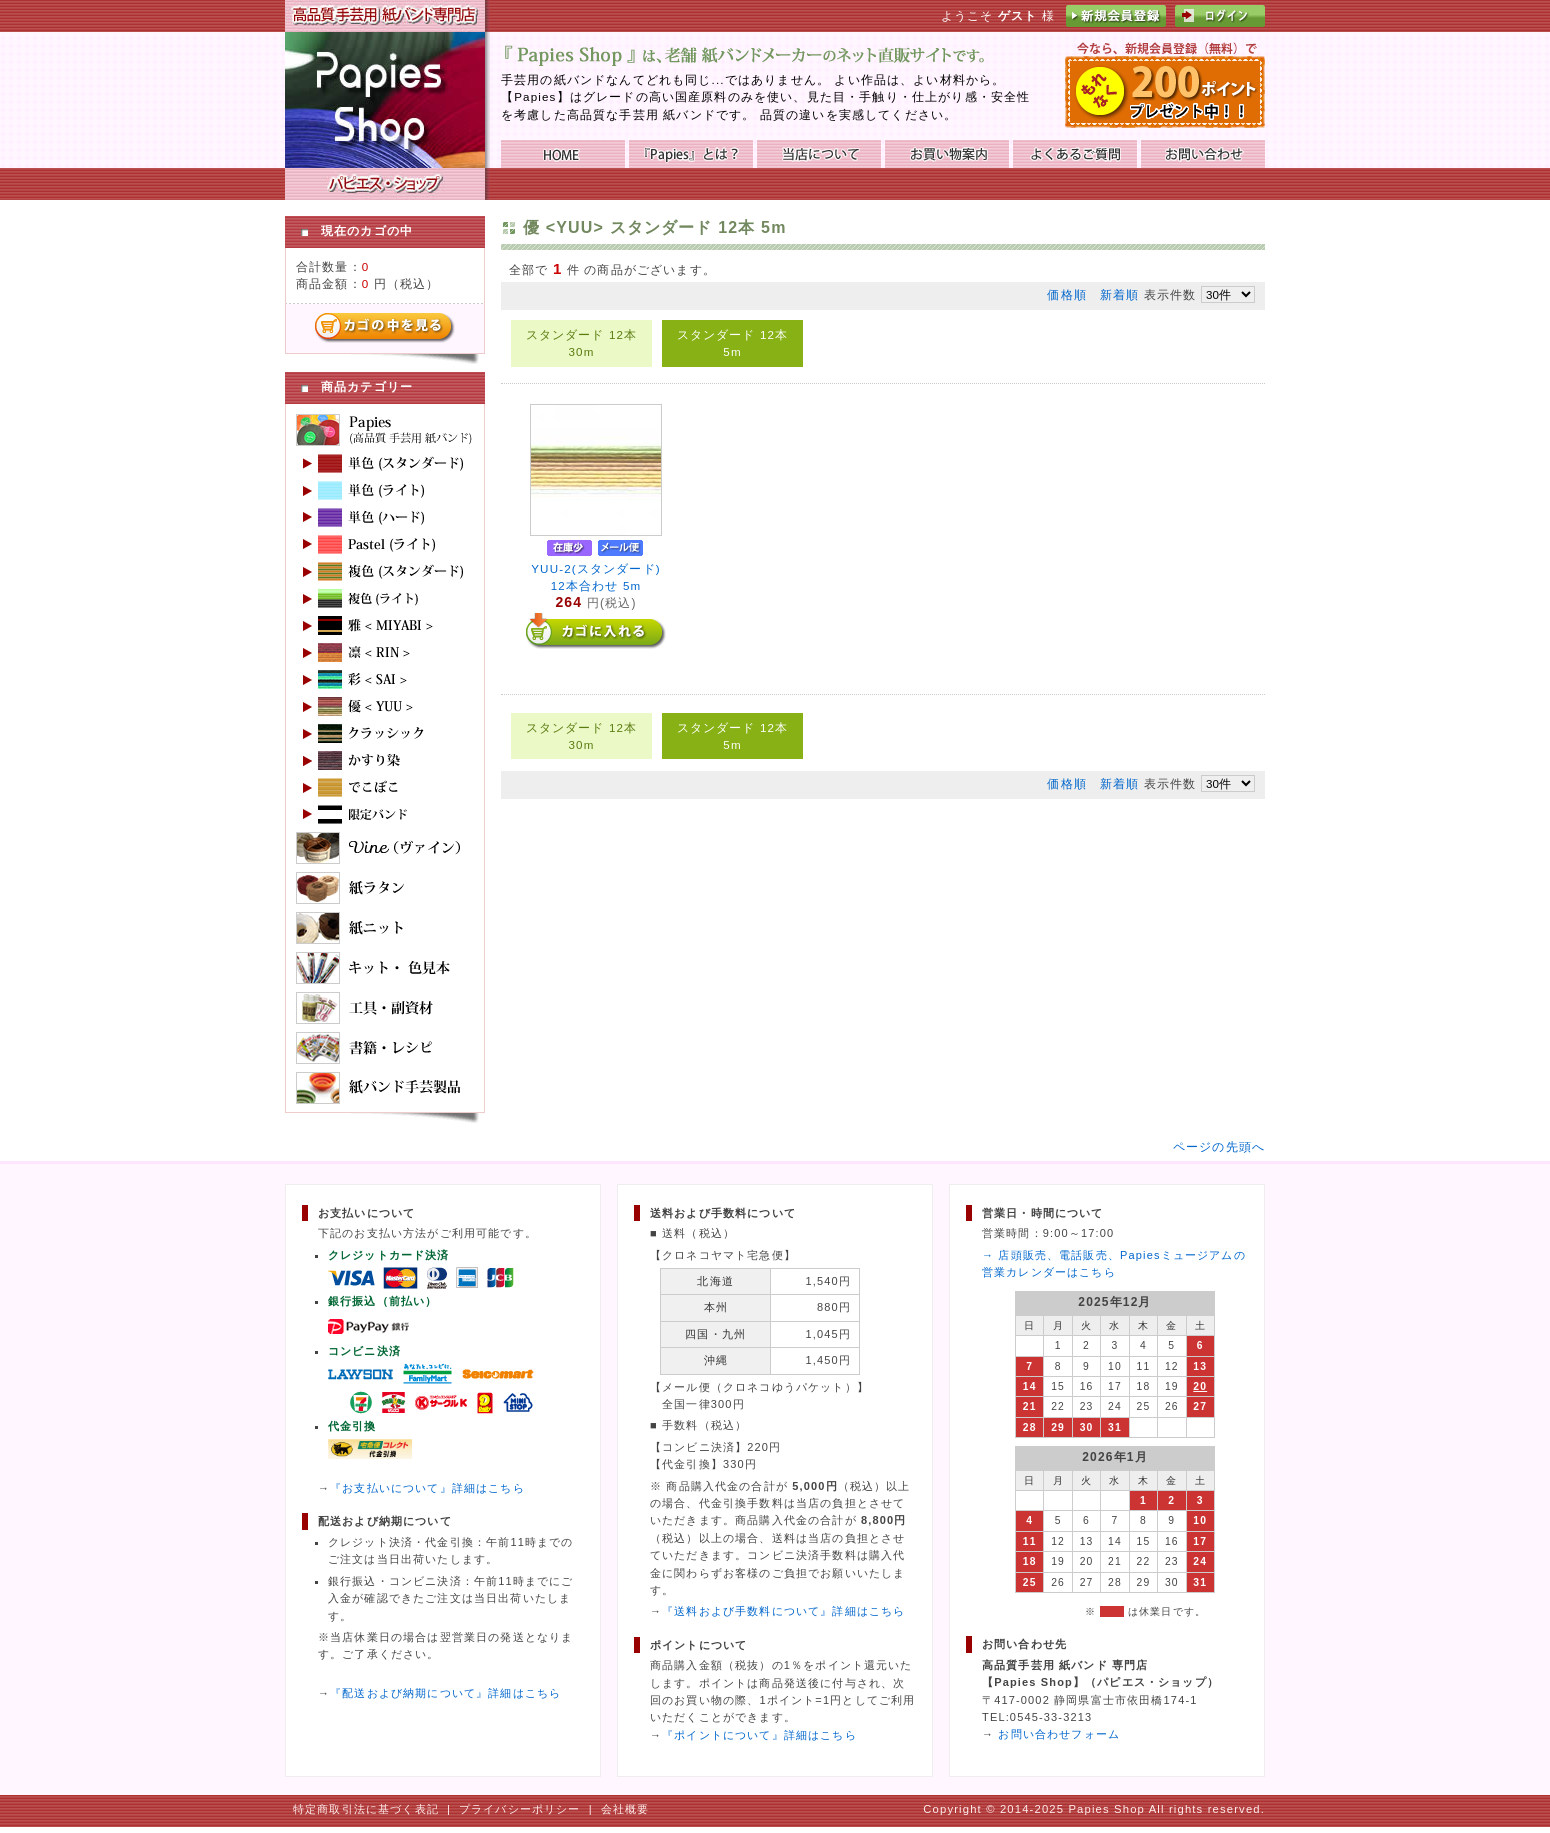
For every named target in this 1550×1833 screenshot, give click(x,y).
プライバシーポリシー (520, 1809)
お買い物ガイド (947, 154)
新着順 (1119, 294)
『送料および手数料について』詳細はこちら (783, 1611)
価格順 (1066, 294)
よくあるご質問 (1075, 154)
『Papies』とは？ (691, 154)
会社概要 (625, 1809)
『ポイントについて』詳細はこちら (759, 1735)
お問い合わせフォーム (1059, 1734)
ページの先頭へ (1219, 1146)
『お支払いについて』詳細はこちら (427, 1488)
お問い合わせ (1203, 154)
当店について (819, 154)
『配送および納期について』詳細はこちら (445, 1693)
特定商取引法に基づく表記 (366, 1809)
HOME (563, 154)
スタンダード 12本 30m (582, 343)
